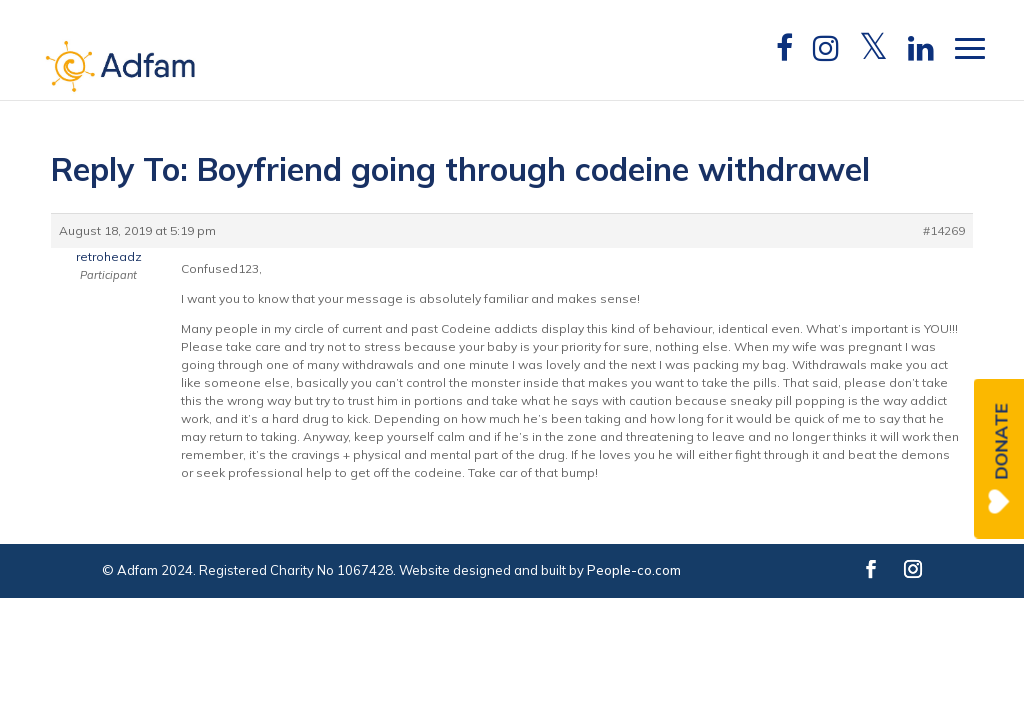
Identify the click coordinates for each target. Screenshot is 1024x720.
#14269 (944, 230)
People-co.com (634, 570)
